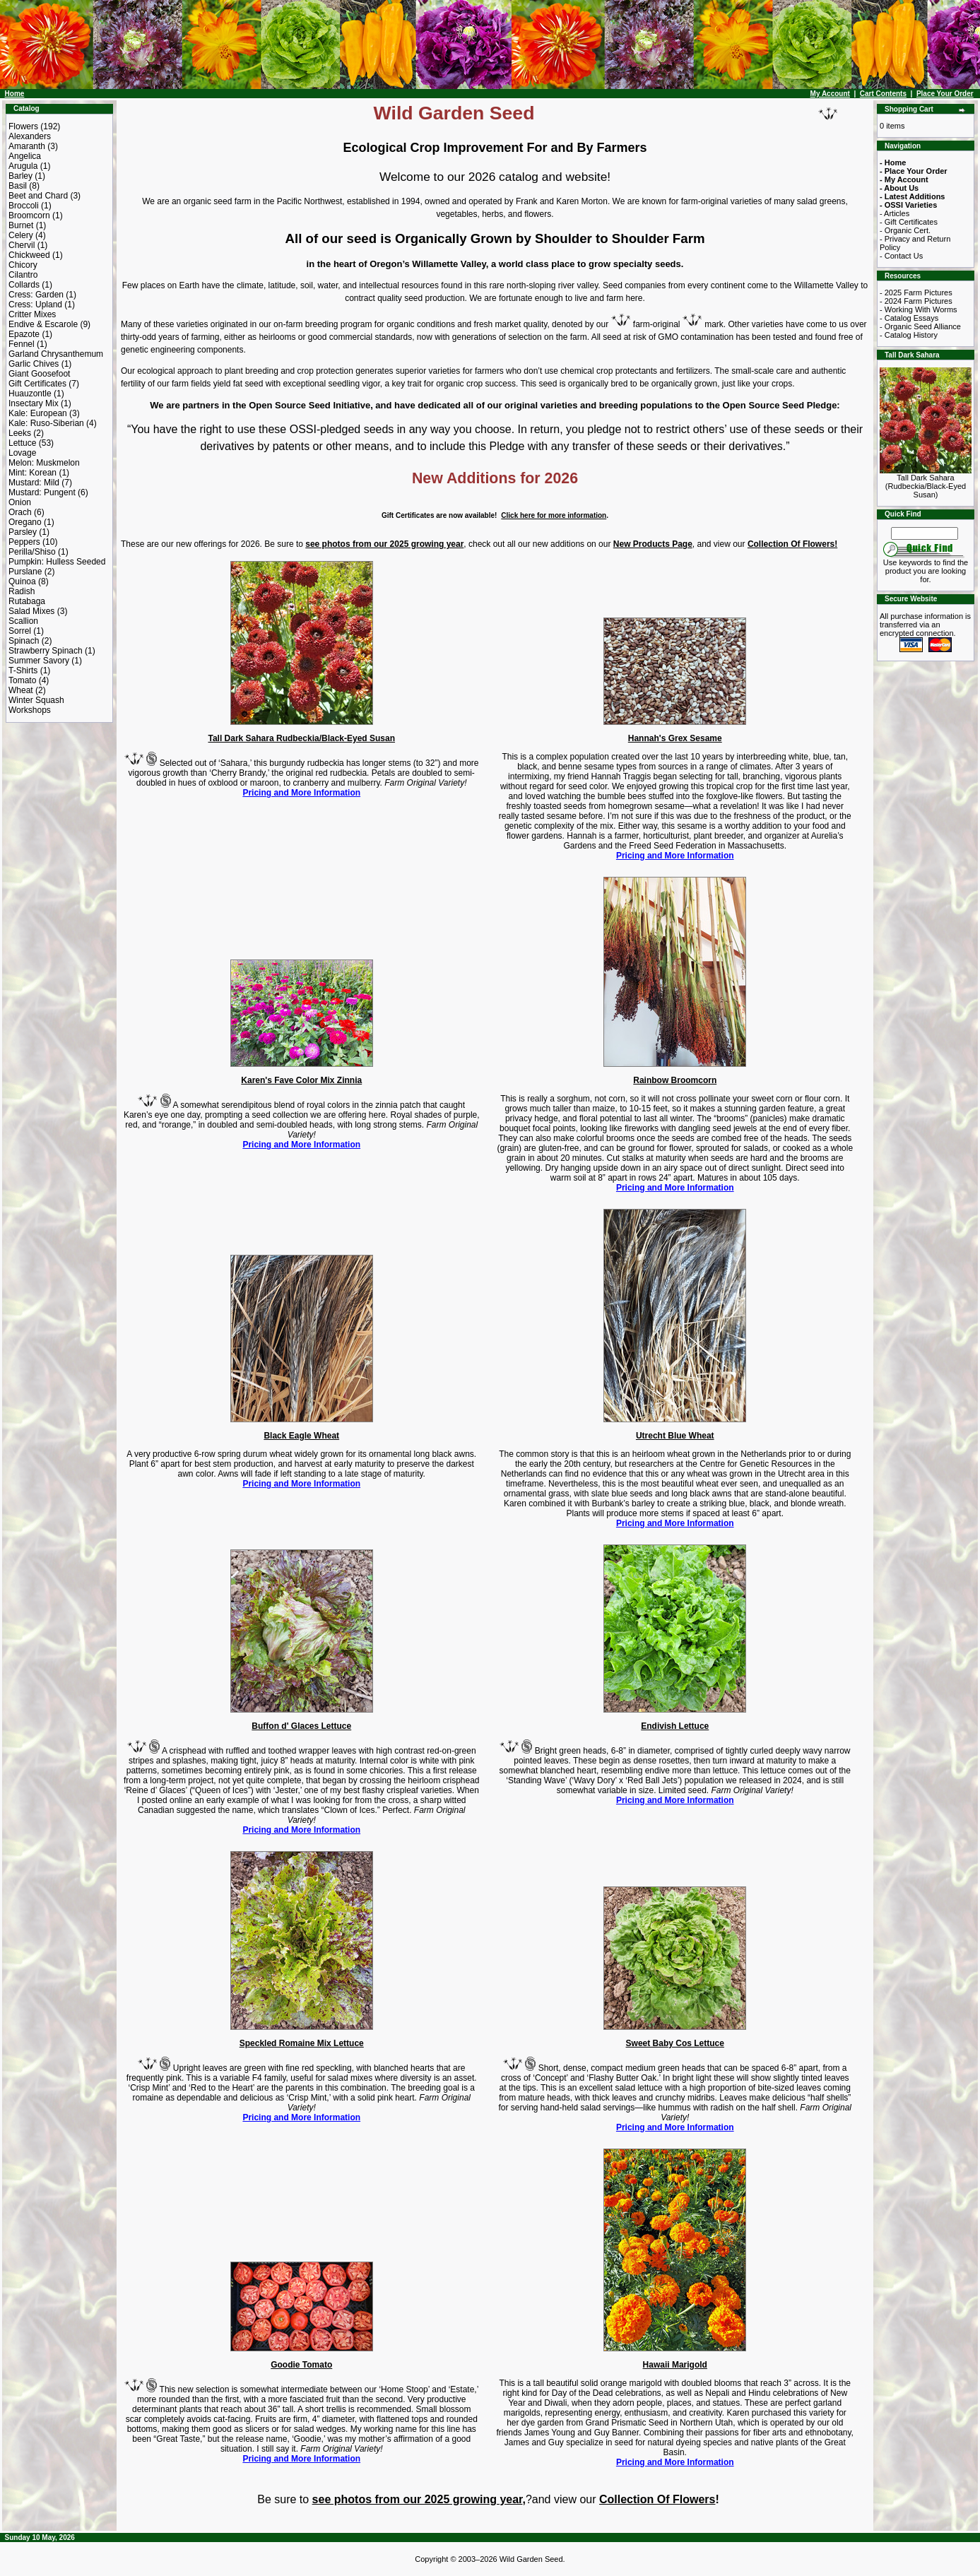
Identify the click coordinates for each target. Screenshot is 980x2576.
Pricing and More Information (301, 793)
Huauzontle (30, 393)
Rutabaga (26, 601)
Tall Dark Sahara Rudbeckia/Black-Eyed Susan (301, 738)
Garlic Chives (33, 364)
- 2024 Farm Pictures (916, 301)
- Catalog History (909, 335)
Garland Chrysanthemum (55, 354)
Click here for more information (553, 515)
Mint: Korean (32, 473)
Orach (20, 512)
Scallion (23, 621)
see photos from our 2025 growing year (384, 544)
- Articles (894, 213)
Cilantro (22, 275)
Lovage (22, 453)
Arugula (22, 166)
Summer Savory (38, 661)
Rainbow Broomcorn (674, 1080)
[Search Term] (924, 533)
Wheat (20, 690)
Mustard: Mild (33, 483)
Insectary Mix (33, 403)
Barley (20, 176)
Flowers (23, 126)
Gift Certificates (37, 384)
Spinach (23, 641)
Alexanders (29, 136)
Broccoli (23, 206)
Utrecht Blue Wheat (675, 1436)
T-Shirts (22, 670)
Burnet (20, 225)
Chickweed (29, 255)
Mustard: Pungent (42, 492)
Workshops (29, 710)
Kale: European (37, 413)
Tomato (22, 680)
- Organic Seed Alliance (920, 326)
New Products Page (652, 544)
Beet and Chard (38, 196)
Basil (17, 186)
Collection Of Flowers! (792, 544)
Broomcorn (29, 215)
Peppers (24, 542)
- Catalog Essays (909, 318)
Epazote (24, 334)
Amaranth (26, 146)
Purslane (25, 572)
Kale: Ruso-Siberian (46, 423)
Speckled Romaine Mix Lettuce (302, 2043)
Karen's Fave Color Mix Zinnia (301, 1080)
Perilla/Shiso (32, 552)
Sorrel (19, 631)
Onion (19, 502)
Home (15, 94)
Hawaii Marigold (675, 2365)
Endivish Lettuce (675, 1726)
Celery (20, 235)
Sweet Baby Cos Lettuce (675, 2043)
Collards (24, 285)
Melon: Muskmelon (44, 463)
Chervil (21, 245)
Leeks (19, 433)
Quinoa (22, 581)
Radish (21, 591)
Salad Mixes (31, 611)
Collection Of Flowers (657, 2499)
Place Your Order (945, 94)
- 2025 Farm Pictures (916, 292)
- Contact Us (901, 256)
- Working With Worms (918, 309)
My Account (830, 94)
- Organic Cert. (905, 230)
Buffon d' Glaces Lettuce (301, 1726)
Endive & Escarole (43, 324)
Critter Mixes (32, 314)
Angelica (24, 156)
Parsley (22, 532)
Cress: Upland (35, 304)
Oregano (25, 522)
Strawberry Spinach (45, 651)
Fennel (21, 344)
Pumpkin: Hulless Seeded (56, 562)
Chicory (22, 265)
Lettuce (22, 443)
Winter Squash (36, 700)
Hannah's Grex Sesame (675, 738)
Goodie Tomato (301, 2365)
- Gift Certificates (909, 222)
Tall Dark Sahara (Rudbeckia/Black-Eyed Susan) (926, 482)
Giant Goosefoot (39, 374)
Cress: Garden (36, 295)
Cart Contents (883, 94)
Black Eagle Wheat (301, 1436)
